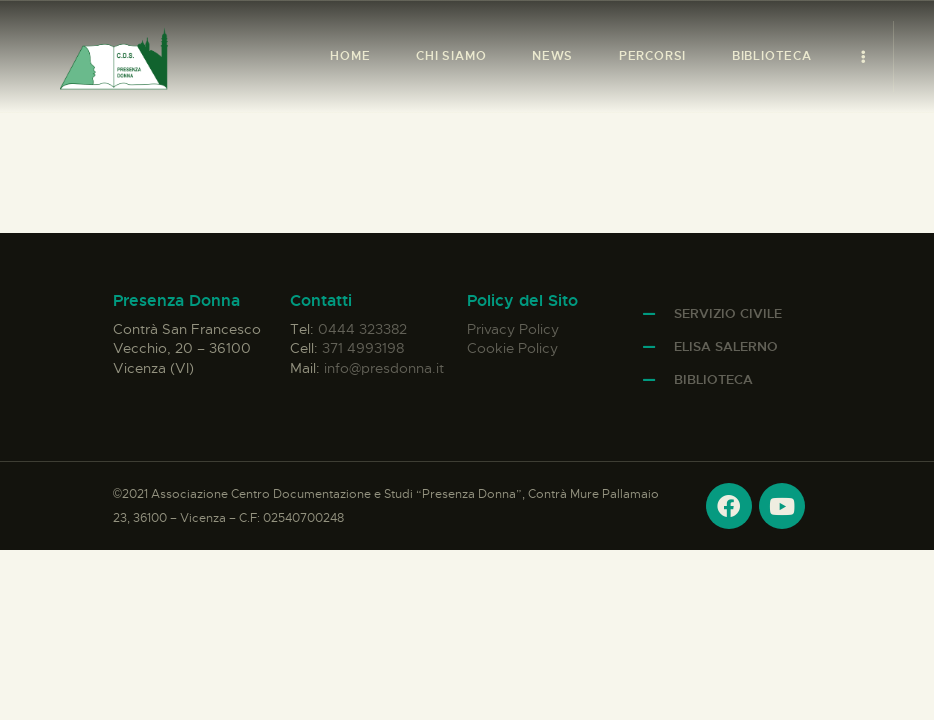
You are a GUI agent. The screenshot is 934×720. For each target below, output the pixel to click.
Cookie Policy (512, 348)
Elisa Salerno (726, 346)
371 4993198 (363, 348)
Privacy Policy (513, 329)
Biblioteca (713, 379)
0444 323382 (362, 329)
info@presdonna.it (384, 368)
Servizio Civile (728, 313)
